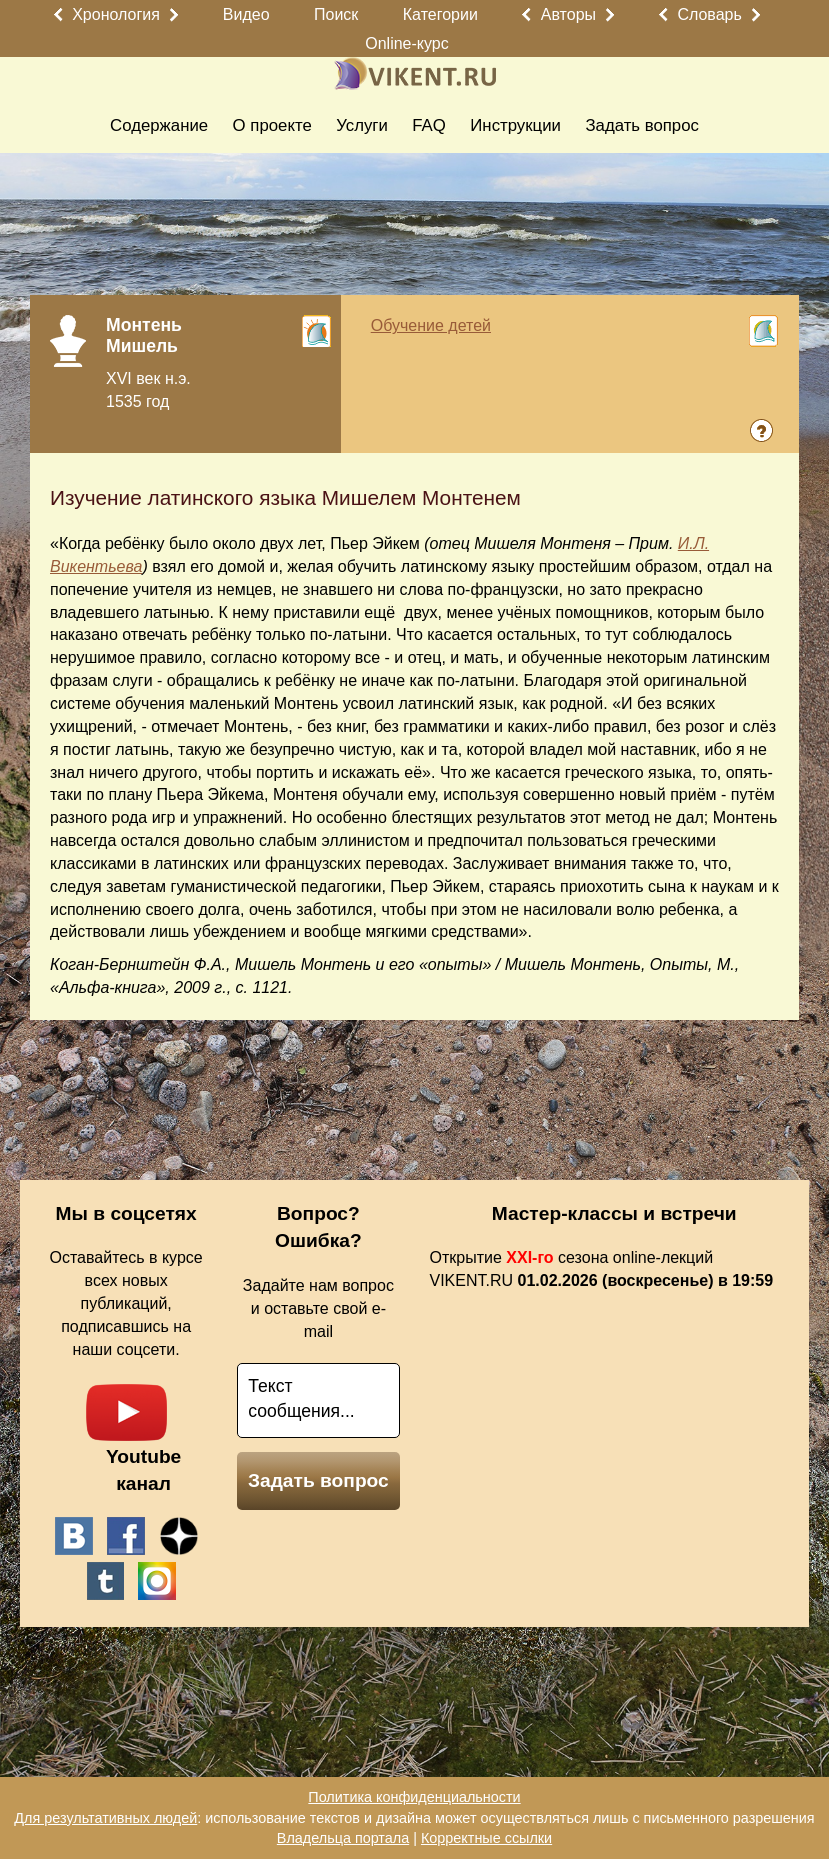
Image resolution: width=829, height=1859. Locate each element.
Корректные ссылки (486, 1838)
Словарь (709, 14)
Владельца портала (343, 1838)
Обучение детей (431, 325)
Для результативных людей (105, 1818)
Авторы (568, 14)
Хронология (116, 14)
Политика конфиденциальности (414, 1797)
